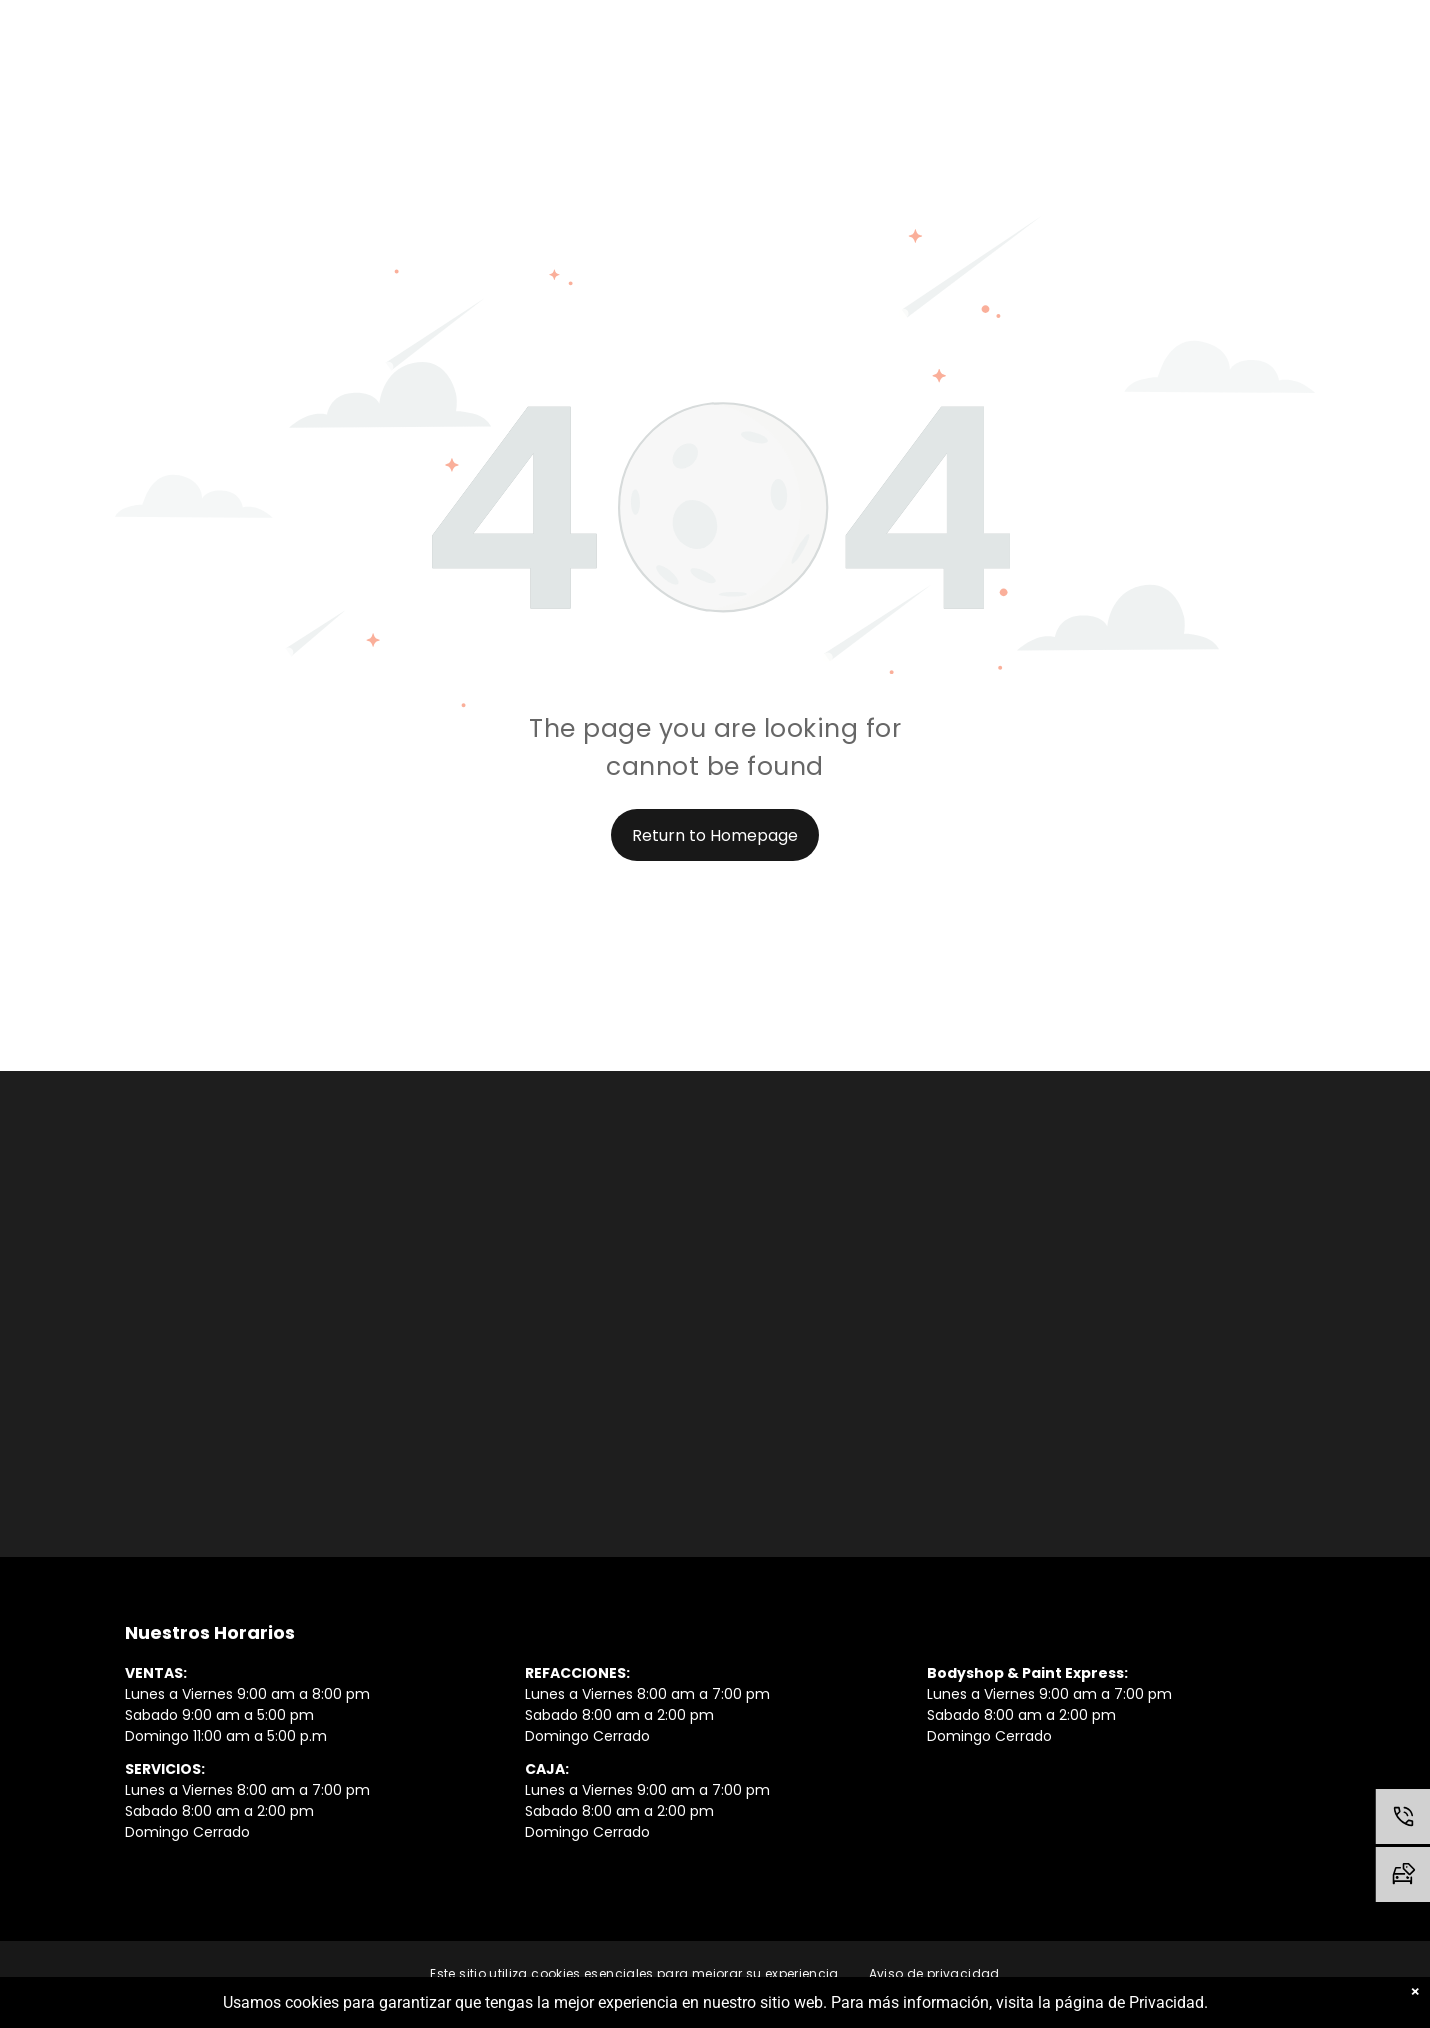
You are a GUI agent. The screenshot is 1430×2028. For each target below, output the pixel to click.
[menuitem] (634, 1974)
